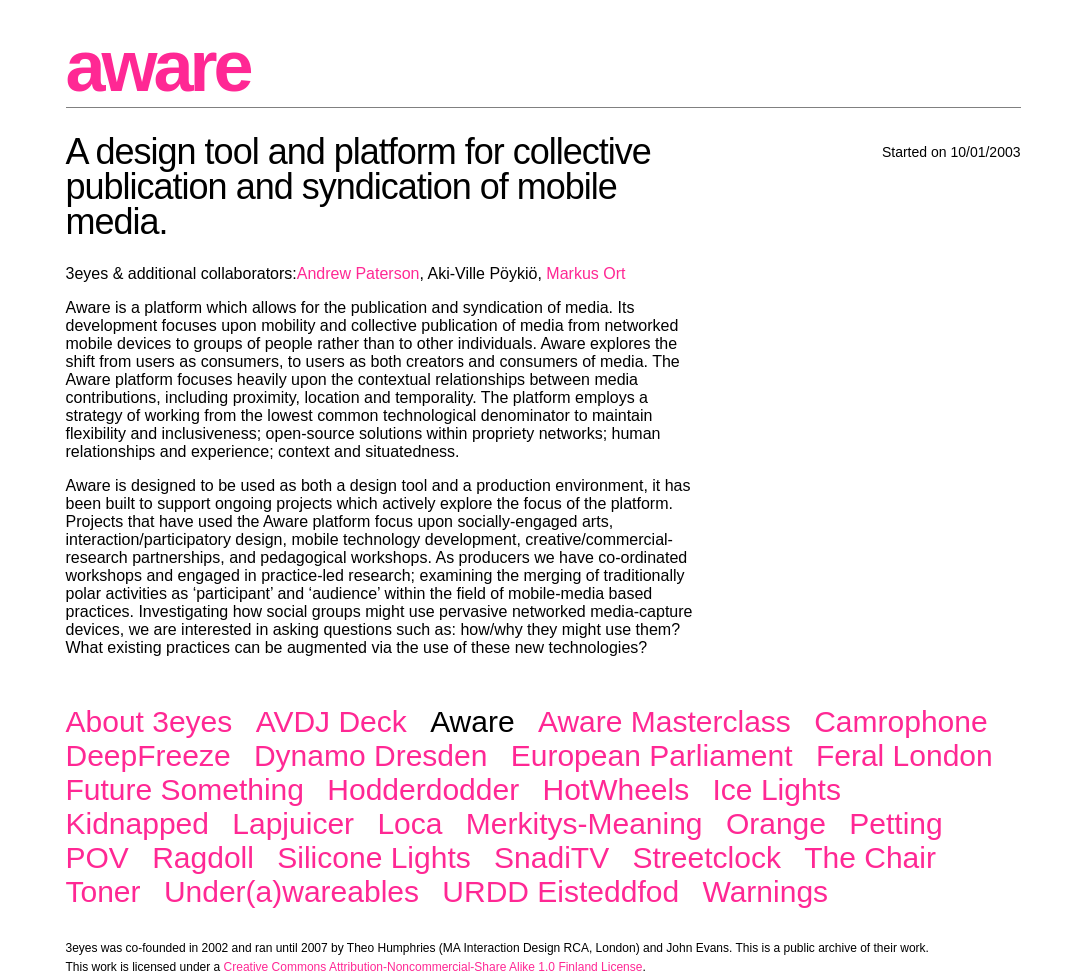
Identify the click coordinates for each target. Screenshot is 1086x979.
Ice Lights (777, 789)
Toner (103, 891)
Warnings (765, 891)
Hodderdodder (423, 789)
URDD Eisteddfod (560, 891)
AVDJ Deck (331, 721)
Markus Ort (585, 273)
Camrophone (900, 721)
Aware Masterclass (664, 721)
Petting (895, 823)
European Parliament (652, 755)
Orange (776, 823)
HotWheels (615, 789)
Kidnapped (137, 823)
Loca (409, 823)
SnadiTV (551, 857)
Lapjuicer (293, 823)
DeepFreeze (148, 755)
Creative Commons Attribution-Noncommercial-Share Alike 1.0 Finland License (433, 967)
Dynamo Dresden (370, 755)
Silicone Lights (373, 857)
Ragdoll (203, 857)
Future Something (185, 789)
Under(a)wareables (291, 891)
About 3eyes (149, 721)
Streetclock (707, 857)
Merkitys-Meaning (584, 823)
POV (97, 857)
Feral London (904, 755)
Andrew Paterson (358, 273)
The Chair (870, 857)
